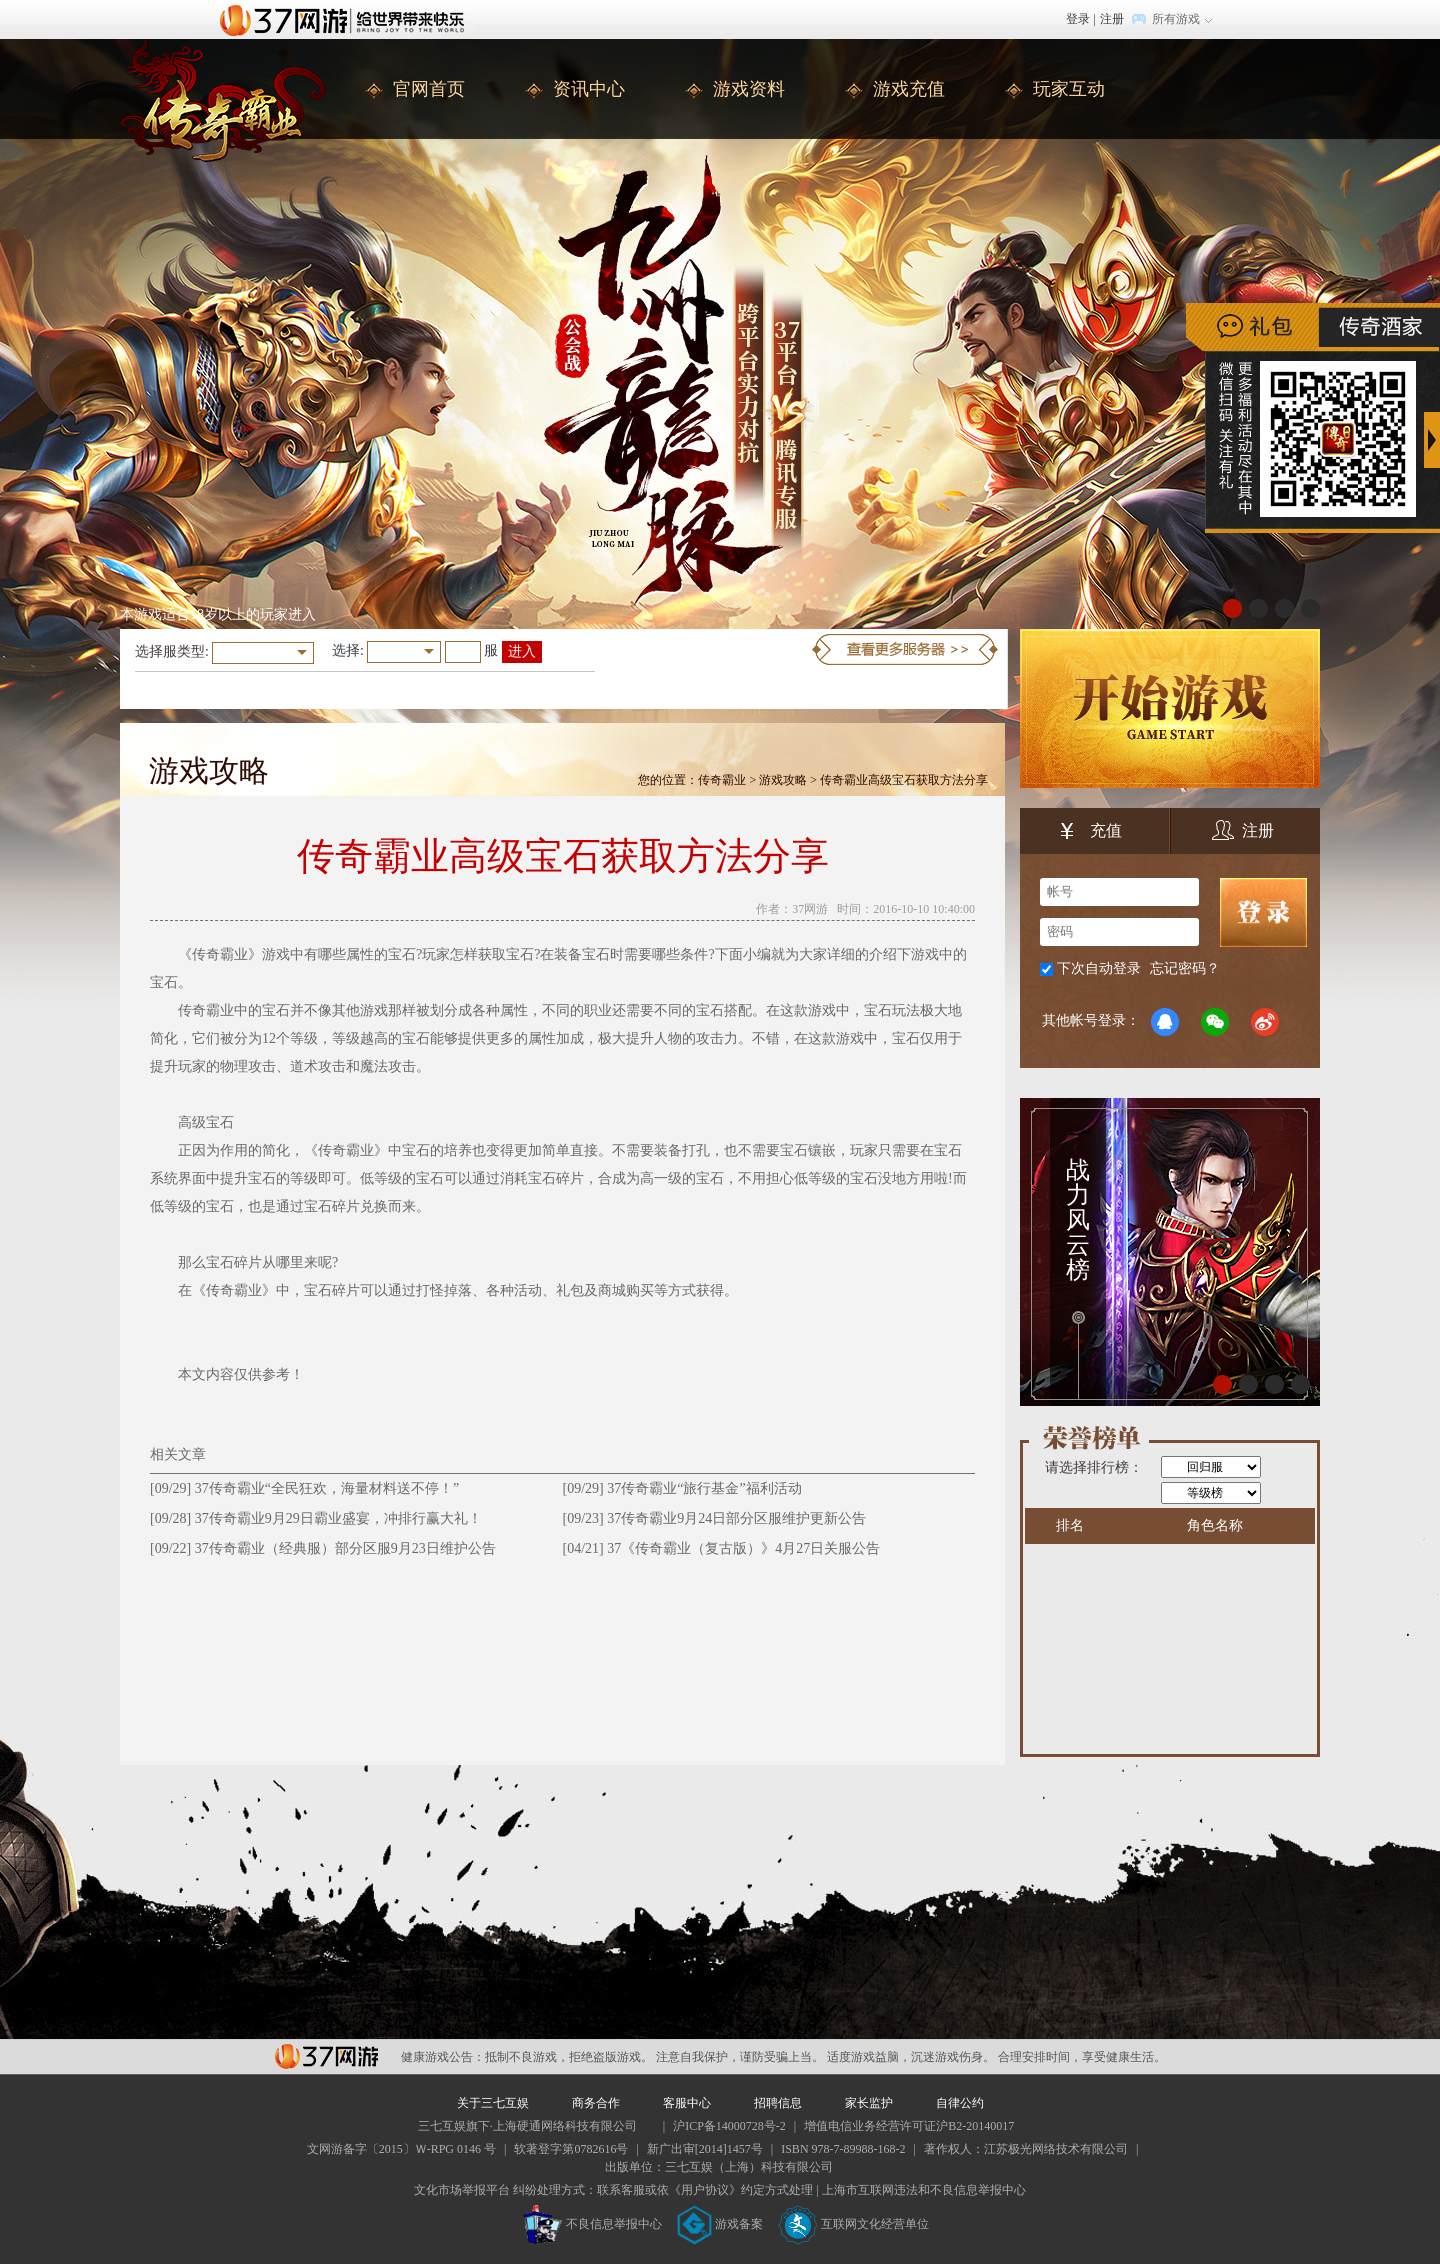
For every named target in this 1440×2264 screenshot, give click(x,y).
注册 (1112, 19)
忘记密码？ (1185, 968)
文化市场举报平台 (462, 2190)
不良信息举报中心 (592, 2224)
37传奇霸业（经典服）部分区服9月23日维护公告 (345, 1548)
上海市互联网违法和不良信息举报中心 (924, 2190)
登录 (1078, 19)
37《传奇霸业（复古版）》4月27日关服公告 (743, 1548)
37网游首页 (347, 19)
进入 (522, 651)
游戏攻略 (783, 780)
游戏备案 (720, 2224)
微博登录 (1265, 1022)
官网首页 (429, 89)
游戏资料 (749, 89)
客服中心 (687, 2103)
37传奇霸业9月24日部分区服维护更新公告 (736, 1518)
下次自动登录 (1099, 968)
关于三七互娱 (493, 2103)
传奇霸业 (722, 780)
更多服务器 (905, 649)
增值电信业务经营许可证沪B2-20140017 (909, 2126)
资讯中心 (589, 89)
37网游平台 (326, 2056)
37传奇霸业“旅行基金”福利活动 (704, 1488)
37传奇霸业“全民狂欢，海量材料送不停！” (327, 1488)
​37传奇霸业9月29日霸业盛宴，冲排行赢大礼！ (338, 1518)
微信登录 (1215, 1022)
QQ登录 (1165, 1022)
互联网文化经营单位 (854, 2224)
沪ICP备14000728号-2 (729, 2126)
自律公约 (960, 2103)
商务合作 (596, 2103)
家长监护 (869, 2103)
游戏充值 (909, 89)
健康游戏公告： (443, 2057)
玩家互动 (1069, 89)
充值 (1091, 833)
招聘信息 (778, 2103)
